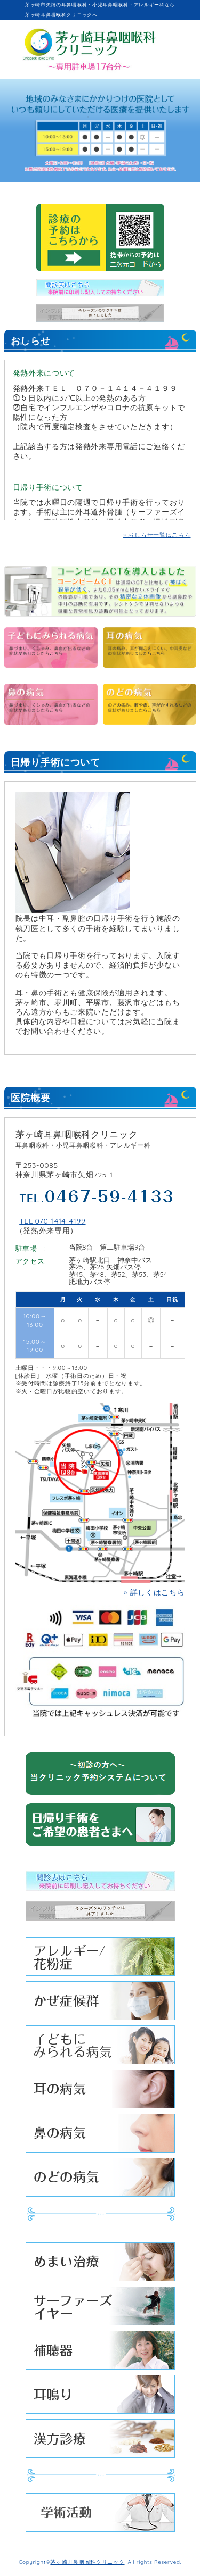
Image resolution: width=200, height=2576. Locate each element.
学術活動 (100, 2515)
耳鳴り (100, 2397)
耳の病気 (100, 2092)
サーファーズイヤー (100, 2309)
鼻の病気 (100, 2136)
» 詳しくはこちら (154, 1592)
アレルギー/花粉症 (100, 1959)
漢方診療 (100, 2441)
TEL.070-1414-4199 (52, 1221)
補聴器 (100, 2353)
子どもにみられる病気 (100, 2047)
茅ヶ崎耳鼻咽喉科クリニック (87, 2561)
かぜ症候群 (100, 2003)
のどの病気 (100, 2180)
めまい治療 (100, 2264)
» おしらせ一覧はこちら (156, 534)
